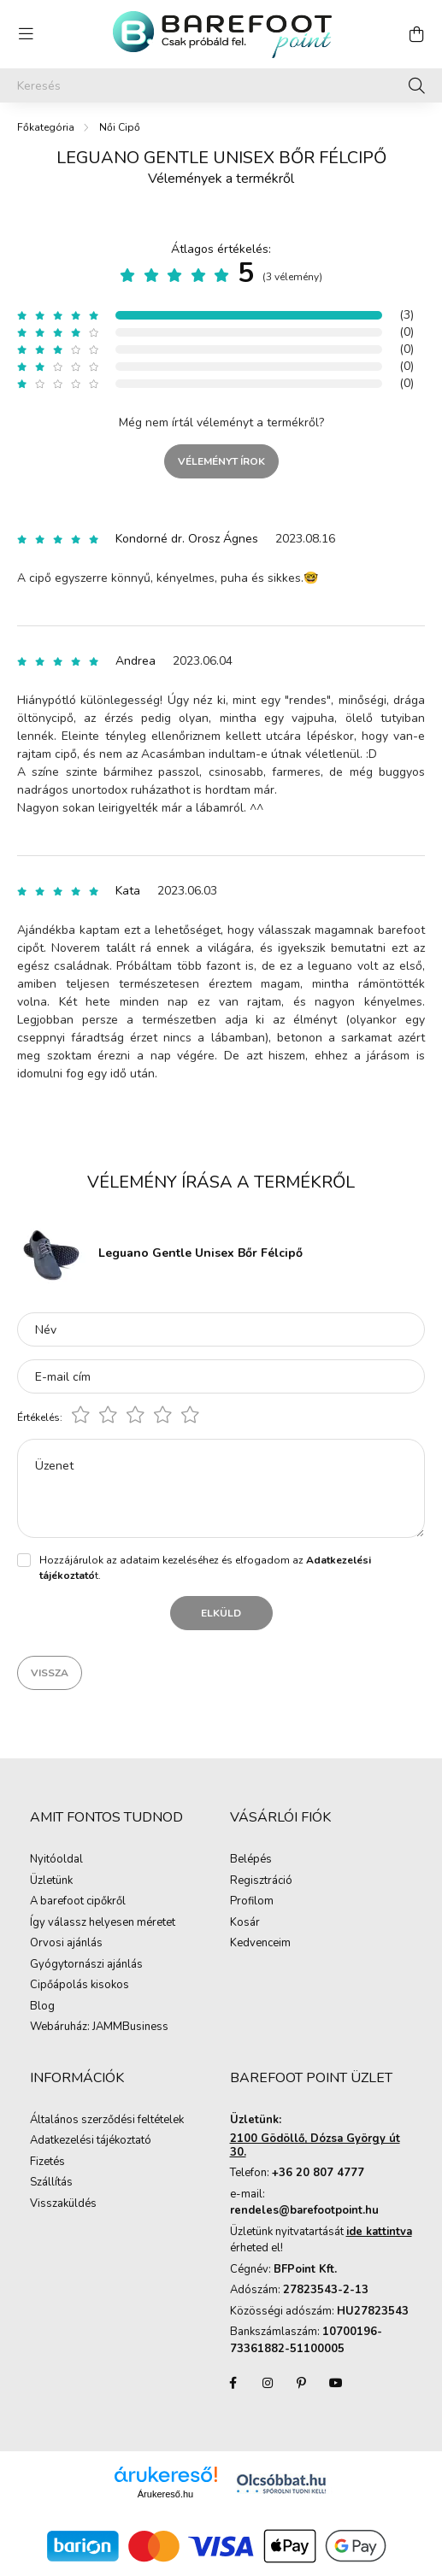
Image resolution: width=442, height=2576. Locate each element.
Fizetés (47, 2162)
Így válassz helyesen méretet (102, 1923)
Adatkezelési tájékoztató (90, 2141)
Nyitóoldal (56, 1860)
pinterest (302, 2383)
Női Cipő (119, 127)
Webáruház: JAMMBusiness (99, 2027)
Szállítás (51, 2183)
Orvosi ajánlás (66, 1944)
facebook (233, 2383)
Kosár (245, 1923)
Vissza (49, 1673)
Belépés (251, 1860)
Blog (42, 2007)
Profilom (252, 1902)
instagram (267, 2383)
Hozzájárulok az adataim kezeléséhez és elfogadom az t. (205, 1567)
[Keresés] (221, 85)
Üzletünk (51, 1881)
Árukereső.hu (165, 2494)
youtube (336, 2383)
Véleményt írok (221, 461)
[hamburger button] (26, 34)
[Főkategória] (45, 127)
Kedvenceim (260, 1944)
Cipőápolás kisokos (79, 1985)
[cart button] (416, 34)
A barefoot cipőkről (78, 1902)
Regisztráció (261, 1881)
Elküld (221, 1613)
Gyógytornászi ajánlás (86, 1965)
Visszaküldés (63, 2204)
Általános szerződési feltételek (107, 2120)
